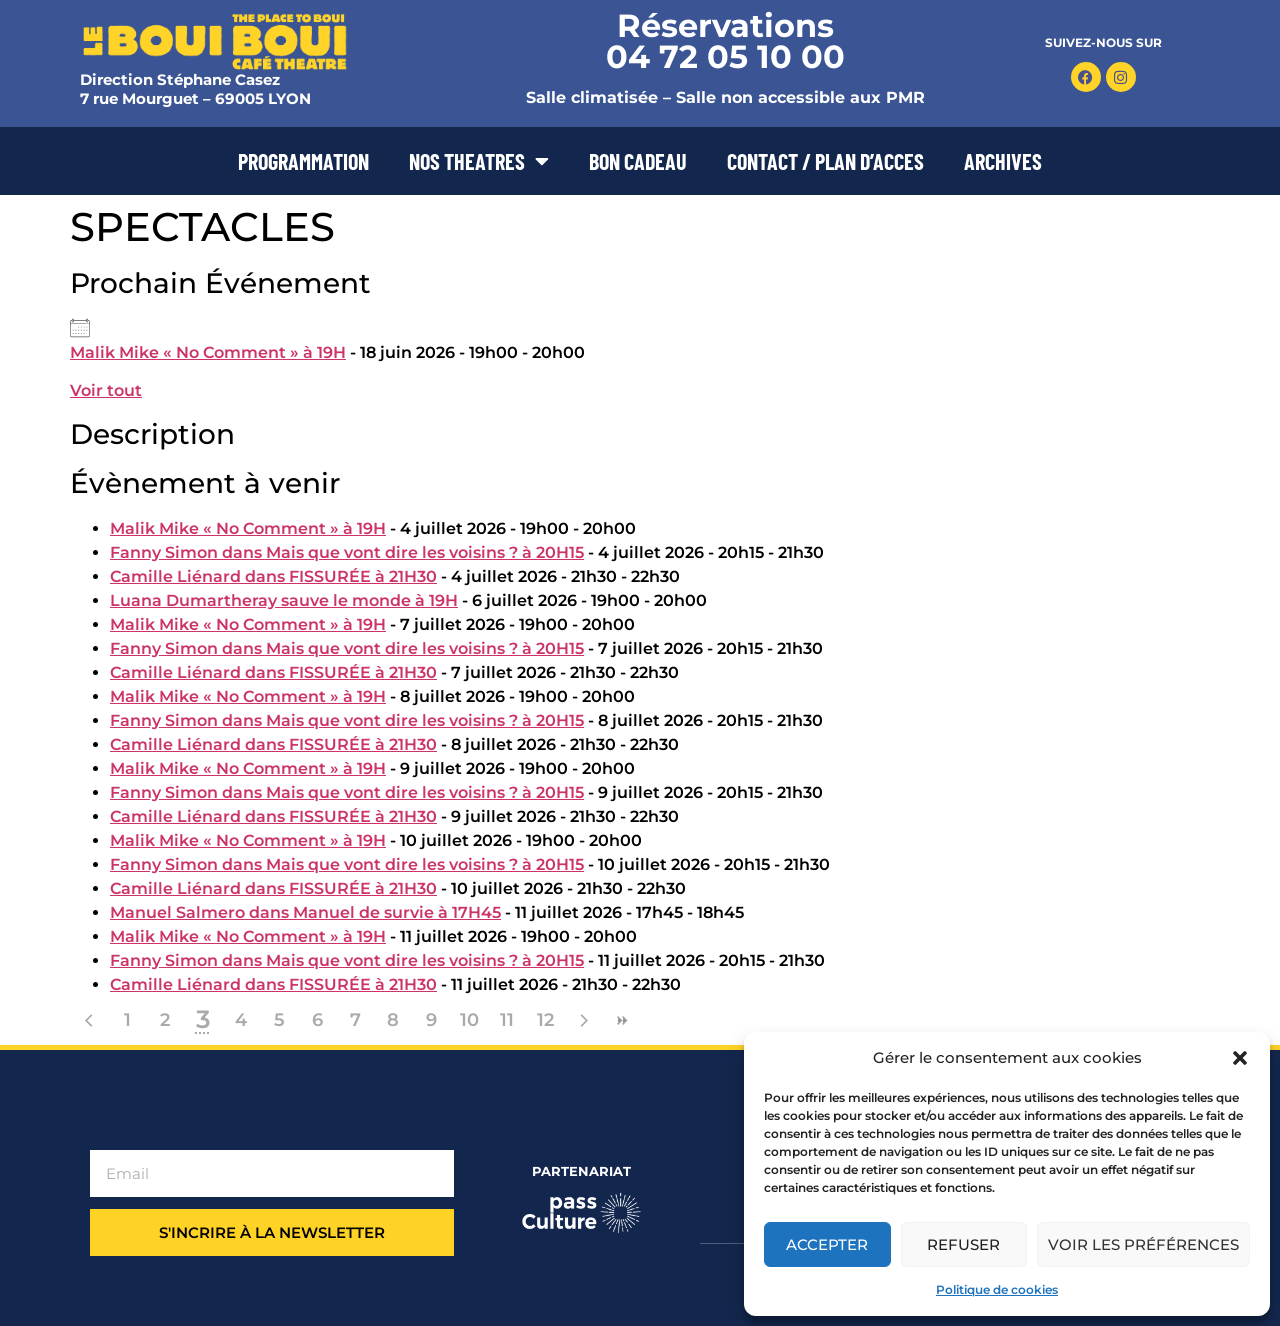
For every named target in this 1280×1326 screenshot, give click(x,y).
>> (621, 1020)
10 (469, 1020)
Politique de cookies (997, 1289)
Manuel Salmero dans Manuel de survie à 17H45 (305, 912)
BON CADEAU (638, 161)
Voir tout (106, 390)
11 (507, 1020)
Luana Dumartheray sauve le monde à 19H (284, 600)
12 (545, 1020)
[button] (1240, 1058)
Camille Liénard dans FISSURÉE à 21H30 (273, 576)
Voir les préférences (1143, 1244)
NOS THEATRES (479, 161)
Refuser (963, 1244)
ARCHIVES (1003, 161)
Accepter (827, 1244)
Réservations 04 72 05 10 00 (725, 41)
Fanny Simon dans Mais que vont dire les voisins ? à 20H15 (347, 552)
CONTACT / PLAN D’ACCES (825, 161)
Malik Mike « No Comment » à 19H (208, 352)
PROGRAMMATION (303, 161)
